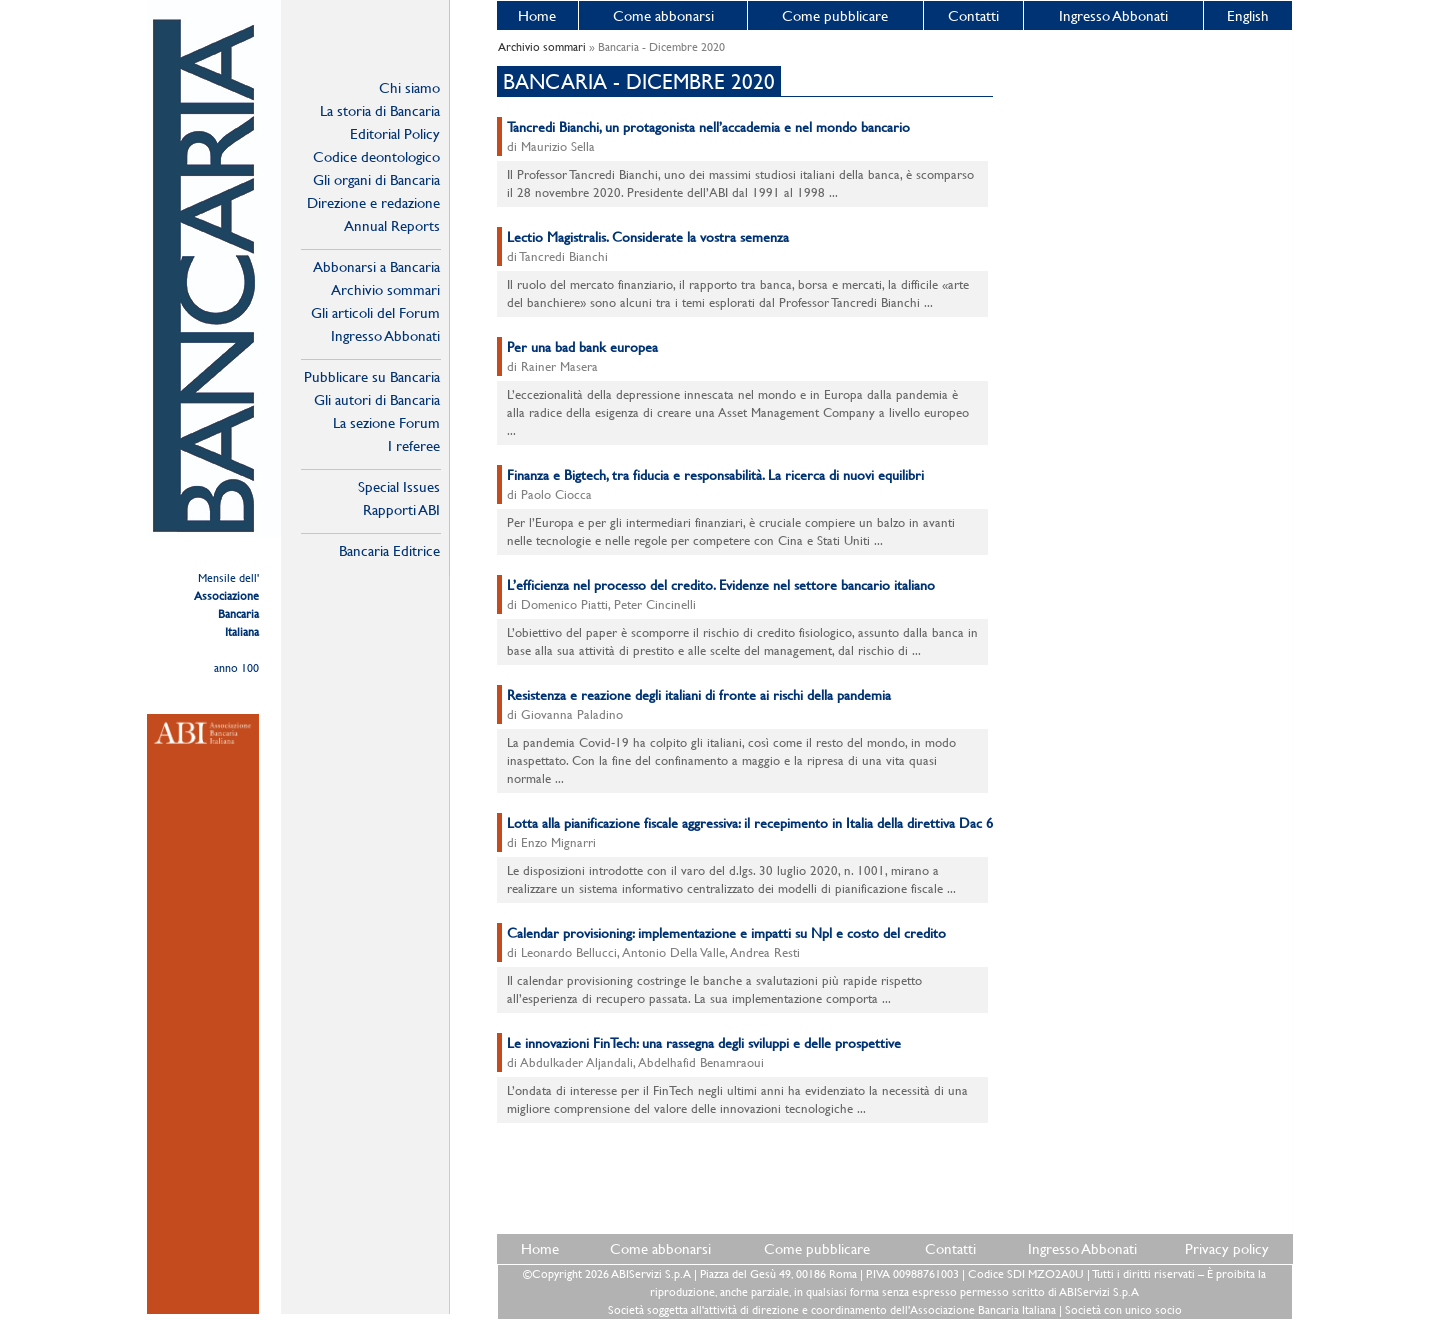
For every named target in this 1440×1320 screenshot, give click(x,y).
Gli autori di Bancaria (377, 399)
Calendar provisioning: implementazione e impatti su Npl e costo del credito (726, 933)
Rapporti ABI (401, 509)
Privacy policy (1227, 1248)
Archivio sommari (385, 289)
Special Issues (399, 486)
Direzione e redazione (373, 202)
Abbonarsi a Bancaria (376, 266)
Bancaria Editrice (389, 550)
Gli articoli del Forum (375, 312)
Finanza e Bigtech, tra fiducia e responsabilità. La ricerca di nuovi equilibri (715, 475)
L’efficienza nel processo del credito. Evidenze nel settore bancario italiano (721, 585)
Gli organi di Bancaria (376, 179)
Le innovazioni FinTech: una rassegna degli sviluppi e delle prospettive (704, 1043)
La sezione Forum (386, 422)
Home (537, 15)
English (1248, 15)
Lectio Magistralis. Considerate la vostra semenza (648, 237)
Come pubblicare (835, 15)
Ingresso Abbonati (1113, 15)
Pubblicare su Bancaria (372, 376)
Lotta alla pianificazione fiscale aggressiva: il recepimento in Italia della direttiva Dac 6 (750, 823)
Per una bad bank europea (582, 347)
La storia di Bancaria (380, 110)
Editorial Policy (395, 133)
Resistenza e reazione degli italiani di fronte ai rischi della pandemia (699, 695)
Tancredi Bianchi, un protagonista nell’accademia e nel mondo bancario (708, 127)
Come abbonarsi (663, 15)
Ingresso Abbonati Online (385, 336)
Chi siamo (409, 87)
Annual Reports (392, 225)
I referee (414, 445)
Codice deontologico (376, 156)
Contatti (973, 15)
